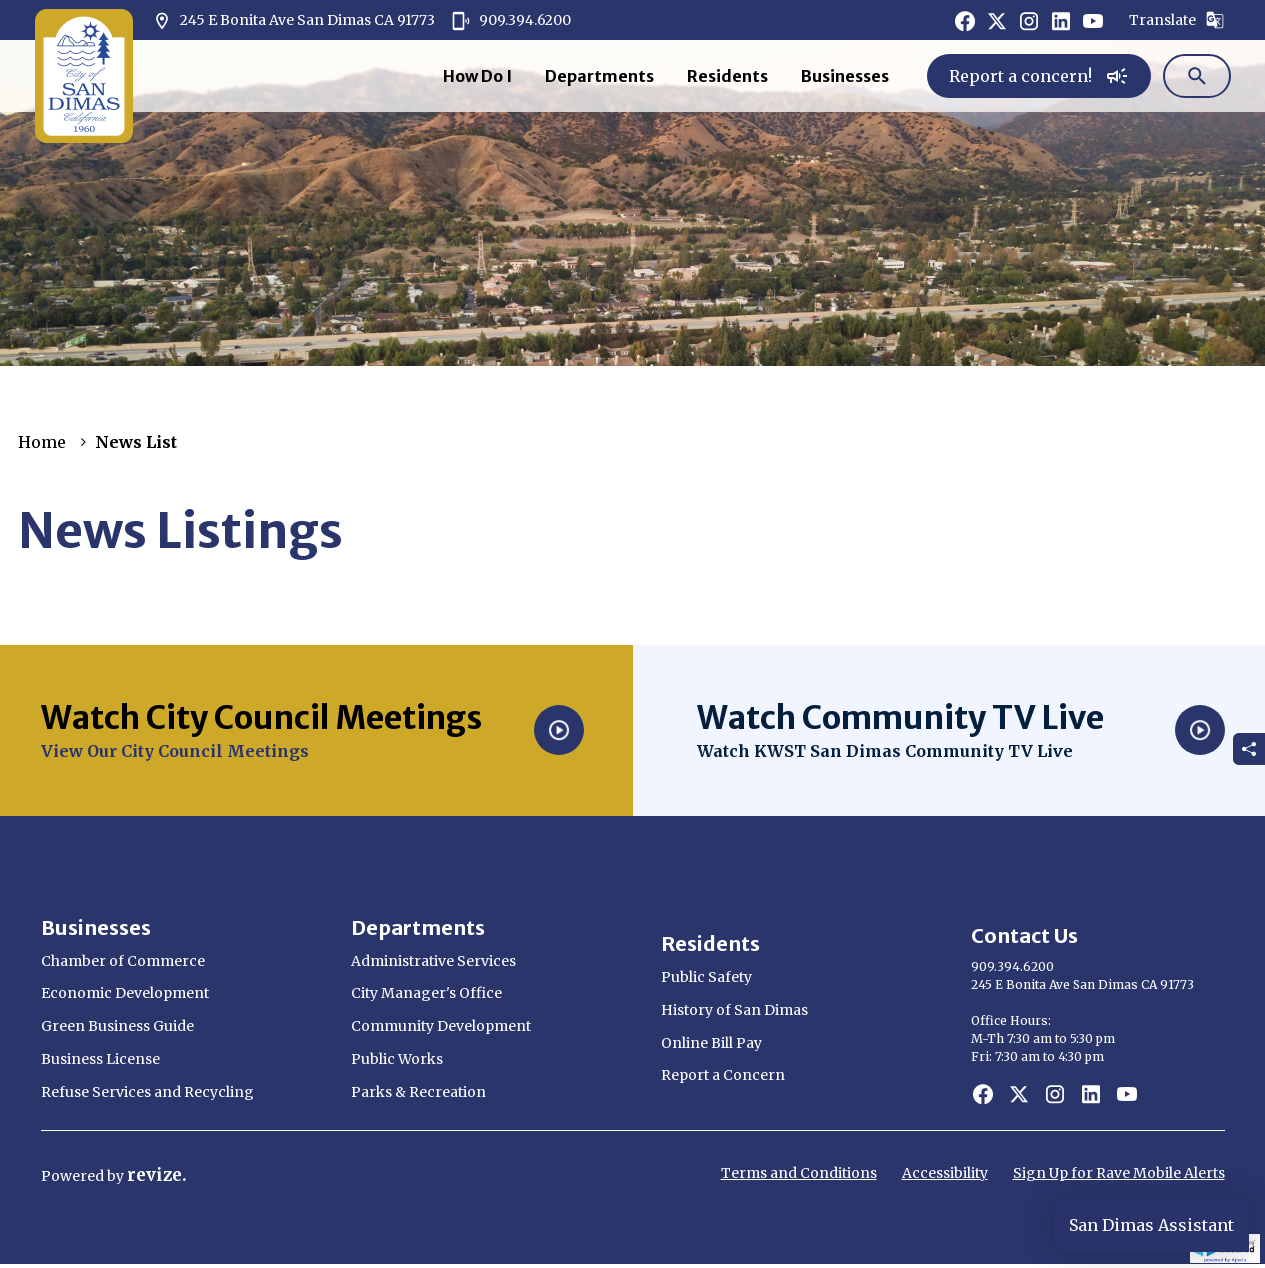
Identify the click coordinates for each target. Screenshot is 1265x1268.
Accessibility (945, 1173)
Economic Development (125, 993)
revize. (157, 1175)
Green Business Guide (117, 1026)
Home (42, 442)
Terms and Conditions (799, 1173)
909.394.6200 (511, 21)
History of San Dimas (734, 1010)
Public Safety (706, 977)
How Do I (477, 76)
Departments (599, 76)
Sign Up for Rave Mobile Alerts (1119, 1173)
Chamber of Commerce (123, 961)
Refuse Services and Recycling (147, 1092)
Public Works (397, 1059)
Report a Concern (723, 1075)
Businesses (845, 76)
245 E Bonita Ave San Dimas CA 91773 (293, 21)
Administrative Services (433, 961)
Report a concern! (1039, 76)
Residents (727, 76)
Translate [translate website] (1177, 20)
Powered (74, 1176)
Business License (100, 1059)
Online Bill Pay (711, 1043)
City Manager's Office (426, 993)
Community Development (441, 1026)
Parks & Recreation (418, 1092)
